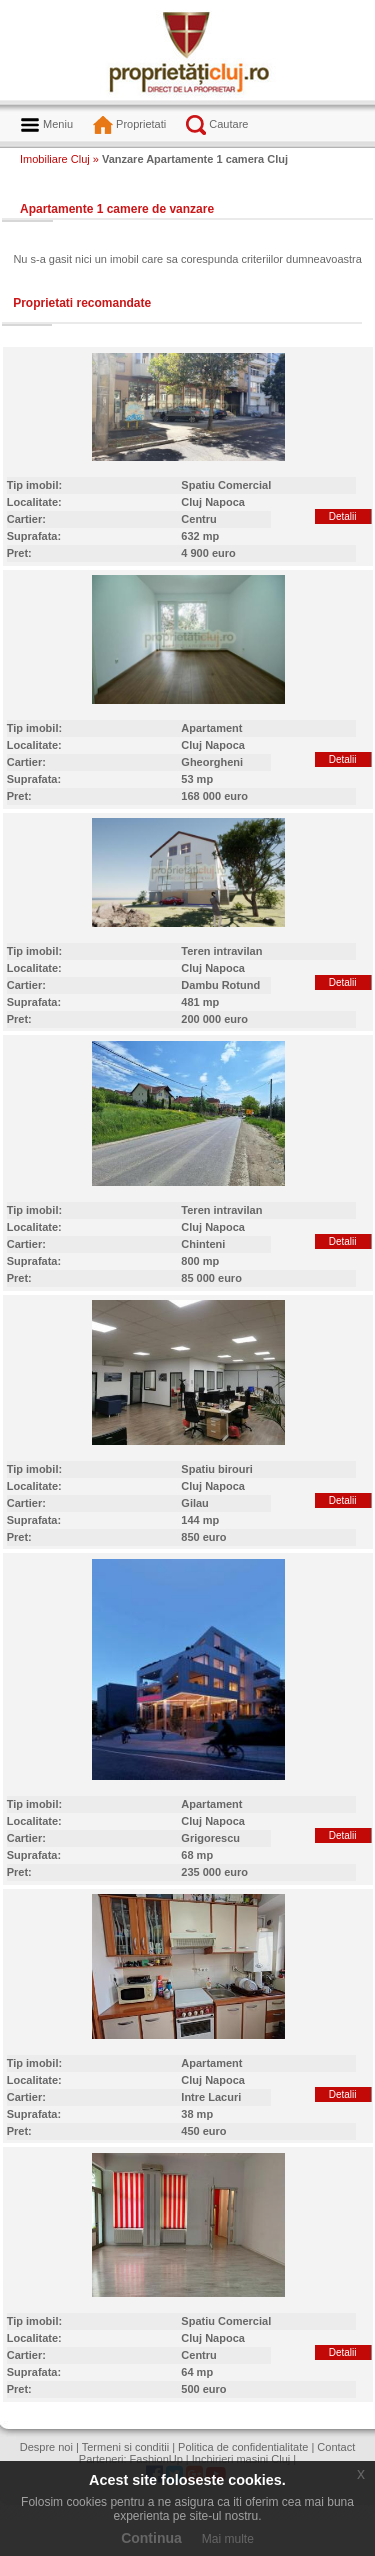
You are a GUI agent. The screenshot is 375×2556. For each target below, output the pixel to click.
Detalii (343, 516)
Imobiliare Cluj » (59, 159)
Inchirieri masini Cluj (241, 2459)
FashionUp (156, 2459)
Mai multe (228, 2539)
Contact (336, 2447)
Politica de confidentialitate (243, 2447)
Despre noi (46, 2447)
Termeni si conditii (125, 2447)
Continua (151, 2538)
